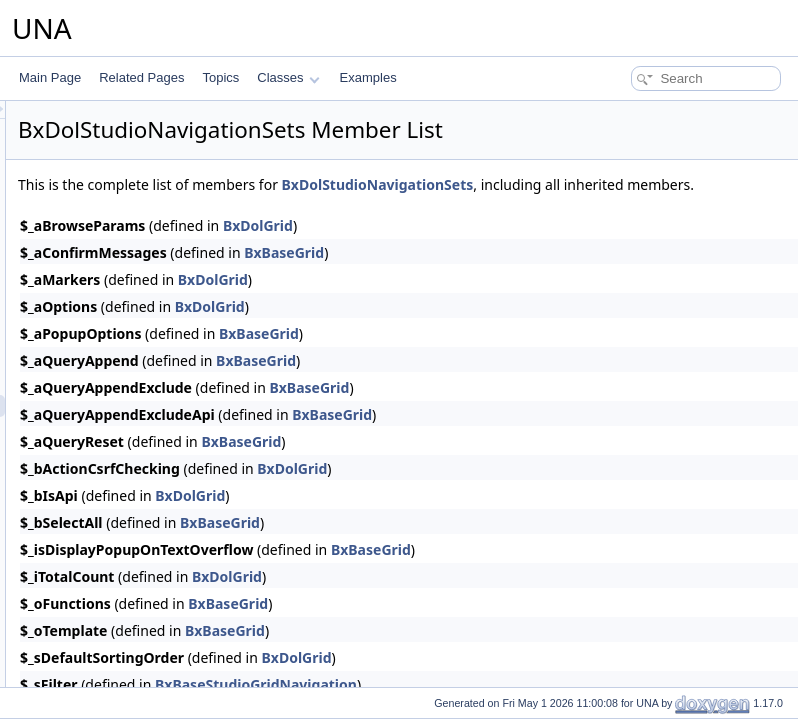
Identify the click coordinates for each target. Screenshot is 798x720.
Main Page (50, 77)
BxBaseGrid (534, 274)
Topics (220, 77)
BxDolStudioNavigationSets (628, 184)
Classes (288, 77)
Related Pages (141, 77)
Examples (368, 77)
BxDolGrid (508, 247)
